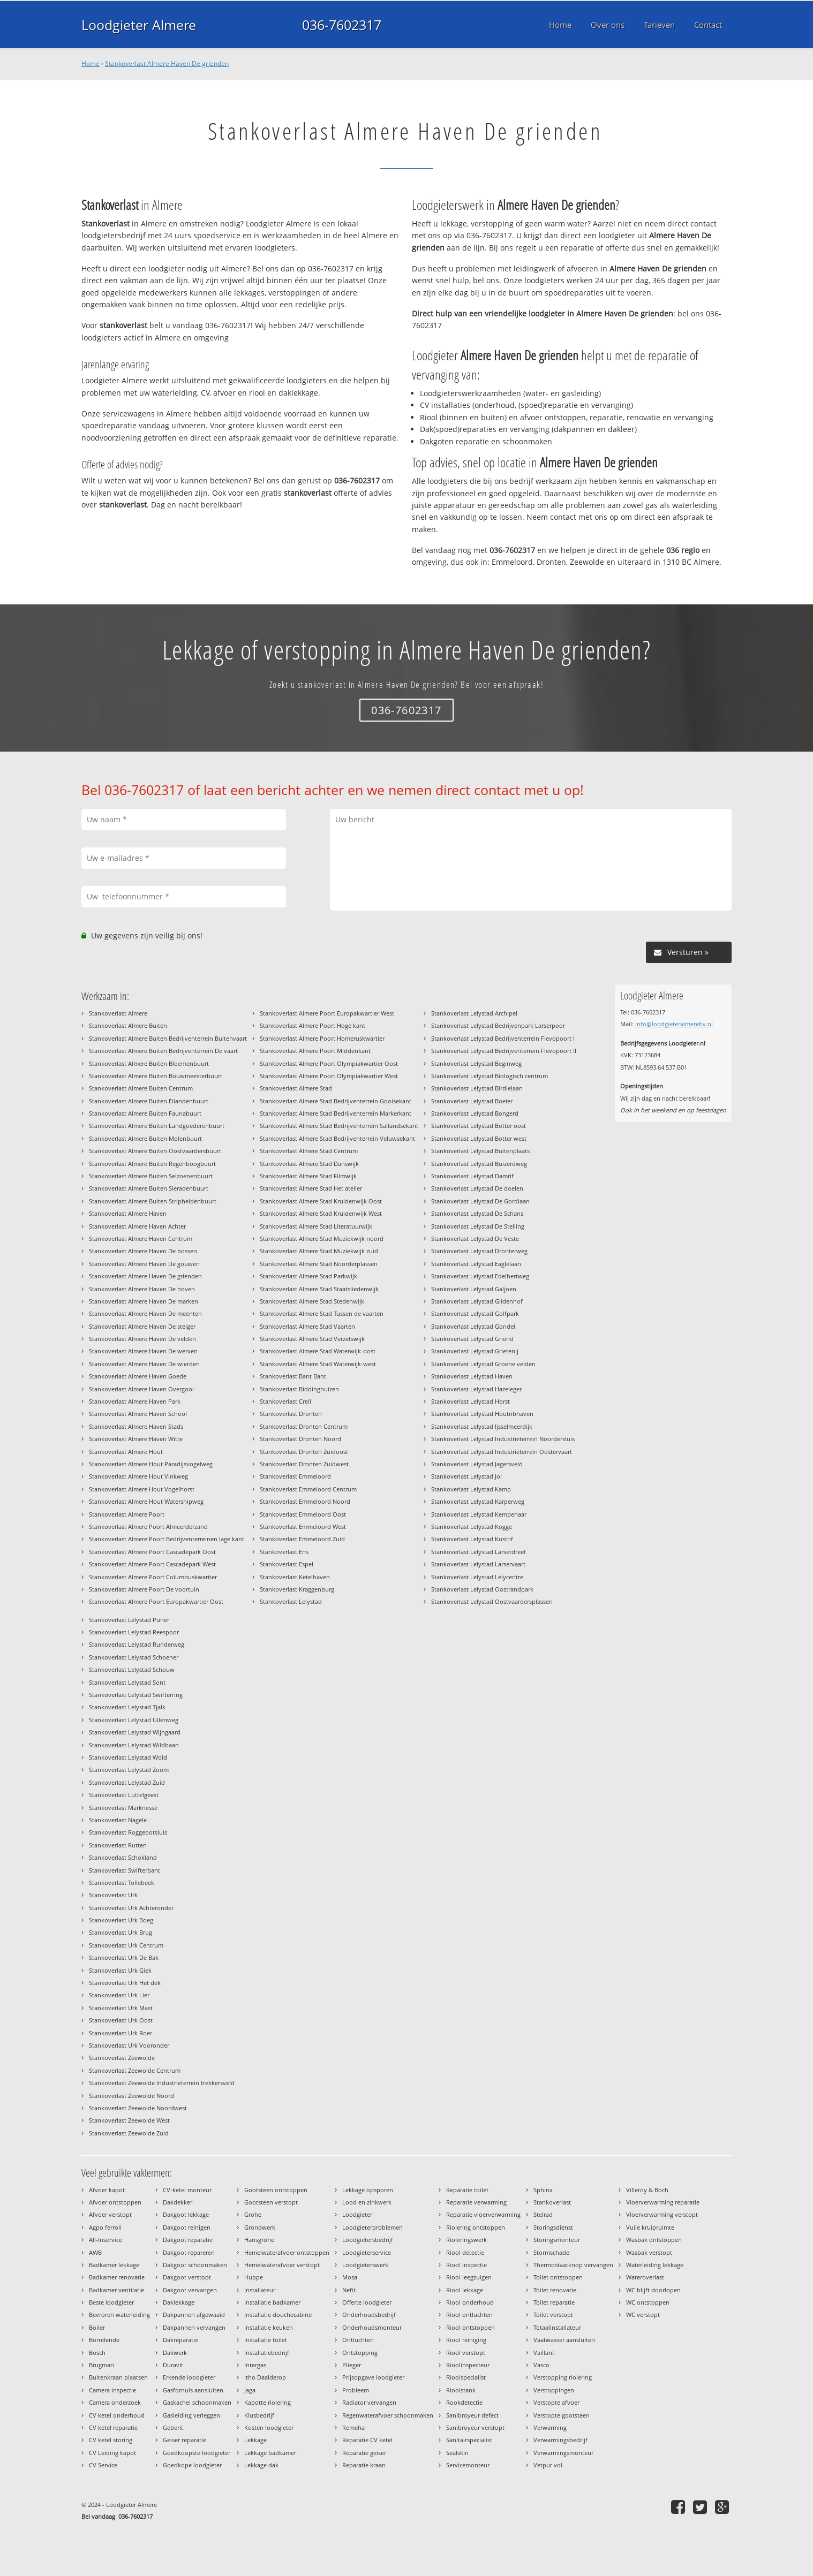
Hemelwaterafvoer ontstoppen (286, 2252)
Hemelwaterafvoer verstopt (282, 2265)
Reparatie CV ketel (367, 2440)
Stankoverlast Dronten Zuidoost (304, 1452)
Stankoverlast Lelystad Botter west (478, 1138)
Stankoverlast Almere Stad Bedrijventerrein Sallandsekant (339, 1126)
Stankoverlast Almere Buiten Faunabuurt (145, 1113)
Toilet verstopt (553, 2314)
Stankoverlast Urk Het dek (125, 1983)
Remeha (353, 2427)
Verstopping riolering (562, 2377)
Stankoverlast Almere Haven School (138, 1414)
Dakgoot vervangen (190, 2290)
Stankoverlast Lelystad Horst (470, 1401)
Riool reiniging (466, 2340)
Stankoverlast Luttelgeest (124, 1795)
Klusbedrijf (259, 2415)
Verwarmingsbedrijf (560, 2440)
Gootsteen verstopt (271, 2202)
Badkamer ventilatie (116, 2290)
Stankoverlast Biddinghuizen (299, 1389)
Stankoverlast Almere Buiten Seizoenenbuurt (151, 1176)
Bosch (97, 2352)
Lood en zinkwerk (367, 2202)
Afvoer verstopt (110, 2214)
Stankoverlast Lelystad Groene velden (483, 1364)
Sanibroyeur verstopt (475, 2427)
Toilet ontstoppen (558, 2277)
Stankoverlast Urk (113, 1895)
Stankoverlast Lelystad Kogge (471, 1526)
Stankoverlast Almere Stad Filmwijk (308, 1176)
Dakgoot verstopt (187, 2277)
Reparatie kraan (364, 2465)
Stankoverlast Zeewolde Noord (131, 2096)
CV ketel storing (110, 2440)
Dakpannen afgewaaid (194, 2314)
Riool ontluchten (469, 2314)
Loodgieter (357, 2214)
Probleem (355, 2390)
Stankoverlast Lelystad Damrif (472, 1176)
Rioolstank (461, 2390)
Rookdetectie (464, 2402)
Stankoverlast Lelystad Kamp (471, 1489)
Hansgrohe (259, 2240)
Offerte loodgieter (367, 2302)
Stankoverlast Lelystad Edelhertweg (480, 1276)
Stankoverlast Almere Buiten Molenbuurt (145, 1138)
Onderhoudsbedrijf (369, 2314)
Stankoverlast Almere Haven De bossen (143, 1251)
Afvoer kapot (107, 2190)
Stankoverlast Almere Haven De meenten (145, 1313)
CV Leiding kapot (112, 2453)
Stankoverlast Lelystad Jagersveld (477, 1464)
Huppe (253, 2277)
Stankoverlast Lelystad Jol (466, 1476)
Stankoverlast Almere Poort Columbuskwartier (153, 1577)
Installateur (259, 2290)
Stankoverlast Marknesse (123, 1808)
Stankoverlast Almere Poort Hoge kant (312, 1025)
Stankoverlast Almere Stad (296, 1088)
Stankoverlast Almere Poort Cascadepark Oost (152, 1552)
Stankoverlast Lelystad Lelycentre (477, 1577)
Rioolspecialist (466, 2377)
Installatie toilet (265, 2340)
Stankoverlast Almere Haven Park (134, 1401)
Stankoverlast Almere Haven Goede (137, 1376)
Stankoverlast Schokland (123, 1857)
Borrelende (104, 2340)
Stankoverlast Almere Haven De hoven (142, 1289)
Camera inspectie (112, 2390)
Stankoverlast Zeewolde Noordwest (138, 2108)
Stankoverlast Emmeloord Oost (303, 1514)
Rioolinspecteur (468, 2365)
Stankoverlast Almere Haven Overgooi (141, 1389)
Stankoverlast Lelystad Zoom (129, 1770)
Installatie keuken (268, 2327)
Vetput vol (547, 2465)
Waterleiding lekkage (654, 2265)
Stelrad (543, 2214)
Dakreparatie (180, 2340)
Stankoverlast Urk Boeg (121, 1920)
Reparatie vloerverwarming (483, 2214)
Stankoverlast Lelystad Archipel (474, 1013)
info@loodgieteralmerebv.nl (674, 1024)
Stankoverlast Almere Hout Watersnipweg (146, 1501)
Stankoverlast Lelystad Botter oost (478, 1126)
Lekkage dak (261, 2465)
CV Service (103, 2465)
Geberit (173, 2427)
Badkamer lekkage (114, 2265)
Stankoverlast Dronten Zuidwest (304, 1464)
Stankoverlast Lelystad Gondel (473, 1326)
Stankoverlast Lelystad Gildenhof (477, 1301)
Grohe (252, 2214)
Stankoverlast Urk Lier (119, 1995)
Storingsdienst (553, 2227)
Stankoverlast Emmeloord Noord (305, 1501)
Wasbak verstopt (649, 2252)
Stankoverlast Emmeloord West (303, 1526)
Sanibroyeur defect (472, 2415)
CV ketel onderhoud (117, 2415)
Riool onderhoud (470, 2302)
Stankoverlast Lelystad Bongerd (474, 1113)
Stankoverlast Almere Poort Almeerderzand (148, 1526)
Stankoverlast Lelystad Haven (472, 1376)
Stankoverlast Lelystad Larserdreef (478, 1552)
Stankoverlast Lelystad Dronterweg (479, 1251)
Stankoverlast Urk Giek (120, 1970)
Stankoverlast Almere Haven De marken (143, 1301)
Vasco (541, 2365)
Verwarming (550, 2427)
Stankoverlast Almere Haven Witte (136, 1439)
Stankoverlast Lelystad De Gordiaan (480, 1201)
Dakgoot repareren (189, 2252)
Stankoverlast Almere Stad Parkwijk (308, 1276)
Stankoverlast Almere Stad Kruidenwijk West (321, 1213)
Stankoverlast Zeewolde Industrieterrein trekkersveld (162, 2083)
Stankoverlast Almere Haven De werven (143, 1351)
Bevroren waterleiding (119, 2314)
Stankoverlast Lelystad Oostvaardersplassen (492, 1601)
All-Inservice (105, 2240)
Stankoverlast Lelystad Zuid (127, 1782)
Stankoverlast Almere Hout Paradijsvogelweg (151, 1464)
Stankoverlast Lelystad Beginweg (476, 1063)
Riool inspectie (466, 2265)
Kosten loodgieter (268, 2427)
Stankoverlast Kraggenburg (297, 1589)
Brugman (101, 2365)
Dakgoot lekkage (186, 2214)
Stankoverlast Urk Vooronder (129, 2045)
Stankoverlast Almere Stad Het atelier (311, 1188)
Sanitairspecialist (469, 2440)
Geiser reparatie (184, 2440)
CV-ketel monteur (187, 2190)
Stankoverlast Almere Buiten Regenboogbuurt (152, 1164)
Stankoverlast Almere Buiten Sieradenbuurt (148, 1188)
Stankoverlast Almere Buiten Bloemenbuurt (149, 1063)
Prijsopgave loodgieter (373, 2377)
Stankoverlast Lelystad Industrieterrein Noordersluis (503, 1439)
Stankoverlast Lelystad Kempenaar (478, 1514)
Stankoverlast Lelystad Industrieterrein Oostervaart (501, 1452)
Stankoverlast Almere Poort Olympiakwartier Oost (329, 1063)
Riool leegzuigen (469, 2277)
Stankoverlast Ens (284, 1552)
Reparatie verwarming (476, 2202)
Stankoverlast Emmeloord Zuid (302, 1539)
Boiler (97, 2327)
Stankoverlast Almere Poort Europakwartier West (327, 1013)
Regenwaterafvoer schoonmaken (387, 2415)
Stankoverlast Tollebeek (121, 1882)
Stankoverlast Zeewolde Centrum (134, 2070)
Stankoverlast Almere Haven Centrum (140, 1238)
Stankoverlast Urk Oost (121, 2020)
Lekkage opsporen (367, 2190)
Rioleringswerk (466, 2240)
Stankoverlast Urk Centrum (126, 1945)
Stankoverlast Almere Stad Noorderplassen (319, 1264)
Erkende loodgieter (189, 2377)
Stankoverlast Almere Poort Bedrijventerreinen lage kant (166, 1539)
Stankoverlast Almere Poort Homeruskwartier (322, 1038)
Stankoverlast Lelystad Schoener (133, 1657)
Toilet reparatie (554, 2302)
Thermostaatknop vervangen (573, 2265)
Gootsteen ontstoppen (275, 2190)
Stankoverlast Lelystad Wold (128, 1757)
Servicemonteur (468, 2465)
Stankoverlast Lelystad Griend (472, 1339)
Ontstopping (360, 2352)
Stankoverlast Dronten (291, 1414)
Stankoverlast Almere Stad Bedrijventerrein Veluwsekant (337, 1138)
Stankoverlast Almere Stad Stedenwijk (312, 1301)
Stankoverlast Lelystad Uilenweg (133, 1720)
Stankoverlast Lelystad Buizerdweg (479, 1164)
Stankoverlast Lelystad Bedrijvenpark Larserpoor (498, 1025)
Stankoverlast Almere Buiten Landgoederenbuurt (156, 1126)
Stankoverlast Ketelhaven (295, 1577)
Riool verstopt (465, 2352)
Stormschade (551, 2252)
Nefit (349, 2290)
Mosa (349, 2277)
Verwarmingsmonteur (563, 2453)
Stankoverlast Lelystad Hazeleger (476, 1389)
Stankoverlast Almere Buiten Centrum (141, 1088)
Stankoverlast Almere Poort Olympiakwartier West (329, 1076)
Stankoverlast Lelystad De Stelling (477, 1226)
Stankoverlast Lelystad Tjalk (127, 1707)
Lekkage (255, 2440)
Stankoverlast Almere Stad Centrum (309, 1151)
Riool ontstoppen (470, 2327)
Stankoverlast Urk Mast (121, 2008)
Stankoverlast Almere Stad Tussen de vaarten (321, 1313)
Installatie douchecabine (278, 2314)
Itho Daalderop (265, 2377)
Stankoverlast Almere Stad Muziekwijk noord (321, 1238)
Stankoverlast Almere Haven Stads (136, 1426)
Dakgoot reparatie (188, 2240)
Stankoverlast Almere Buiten (128, 1025)
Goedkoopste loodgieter (196, 2453)
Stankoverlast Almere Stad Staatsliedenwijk (319, 1289)
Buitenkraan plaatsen (118, 2377)
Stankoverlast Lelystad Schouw (132, 1669)
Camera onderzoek (115, 2402)
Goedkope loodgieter (192, 2465)
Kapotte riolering (267, 2402)
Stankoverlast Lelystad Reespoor (134, 1632)
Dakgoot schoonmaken (195, 2265)
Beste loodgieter (111, 2302)
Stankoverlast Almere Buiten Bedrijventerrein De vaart (163, 1051)
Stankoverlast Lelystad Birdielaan (477, 1088)
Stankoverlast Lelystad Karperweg (477, 1501)
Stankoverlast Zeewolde (122, 2058)
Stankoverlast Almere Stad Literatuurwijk (316, 1226)
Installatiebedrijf (266, 2352)
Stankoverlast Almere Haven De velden (142, 1339)
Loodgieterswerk (365, 2265)
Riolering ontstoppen (475, 2227)
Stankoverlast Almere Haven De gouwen (144, 1264)
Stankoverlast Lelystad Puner (129, 1620)
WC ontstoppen (647, 2302)
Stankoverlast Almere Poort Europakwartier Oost (156, 1601)
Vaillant (543, 2352)
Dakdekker (177, 2202)
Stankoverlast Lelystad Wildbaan (134, 1745)
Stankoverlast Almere (118, 1013)
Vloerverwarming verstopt (662, 2214)
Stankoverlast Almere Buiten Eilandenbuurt (148, 1101)
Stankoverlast (552, 2202)
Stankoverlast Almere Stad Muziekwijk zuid (319, 1251)
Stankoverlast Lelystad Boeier (472, 1101)
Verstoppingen (553, 2390)
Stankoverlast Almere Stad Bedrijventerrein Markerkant (335, 1113)
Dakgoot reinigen (186, 2227)
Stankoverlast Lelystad (291, 1601)
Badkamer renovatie (117, 2277)
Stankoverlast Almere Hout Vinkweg (138, 1476)
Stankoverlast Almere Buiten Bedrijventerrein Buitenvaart (168, 1038)
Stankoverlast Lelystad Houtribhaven (482, 1414)
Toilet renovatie (554, 2290)
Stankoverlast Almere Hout (126, 1452)
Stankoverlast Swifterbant (124, 1870)
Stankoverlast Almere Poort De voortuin (144, 1589)
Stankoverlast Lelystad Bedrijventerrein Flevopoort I (503, 1038)
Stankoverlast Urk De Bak (124, 1957)
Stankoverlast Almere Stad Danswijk (309, 1164)
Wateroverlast (645, 2277)
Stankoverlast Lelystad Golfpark (475, 1313)
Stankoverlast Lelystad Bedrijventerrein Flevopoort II (503, 1051)
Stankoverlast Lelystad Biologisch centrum (489, 1076)
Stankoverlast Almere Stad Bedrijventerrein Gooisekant (335, 1101)
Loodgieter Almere (138, 25)
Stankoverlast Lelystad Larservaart (478, 1564)
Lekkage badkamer (270, 2453)
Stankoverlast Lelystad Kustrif (472, 1539)
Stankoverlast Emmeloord (295, 1476)
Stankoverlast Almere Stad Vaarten (307, 1326)
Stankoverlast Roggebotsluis (128, 1832)
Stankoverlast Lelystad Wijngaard (134, 1732)
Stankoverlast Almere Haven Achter (137, 1226)
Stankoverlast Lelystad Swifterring (136, 1695)
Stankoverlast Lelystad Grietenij (474, 1351)
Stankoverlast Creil (285, 1401)
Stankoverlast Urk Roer (120, 2033)
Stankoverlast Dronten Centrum (304, 1426)
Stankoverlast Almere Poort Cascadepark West (152, 1564)
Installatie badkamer (272, 2302)
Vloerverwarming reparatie (662, 2202)
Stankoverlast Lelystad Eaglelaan (476, 1264)
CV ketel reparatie (113, 2427)
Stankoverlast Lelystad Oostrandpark (482, 1589)
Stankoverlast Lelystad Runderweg (136, 1644)
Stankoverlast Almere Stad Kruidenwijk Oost (321, 1201)
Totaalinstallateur (557, 2327)
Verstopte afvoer (556, 2402)
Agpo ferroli (105, 2227)
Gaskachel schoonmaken (197, 2402)
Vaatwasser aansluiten (564, 2340)
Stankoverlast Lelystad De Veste (475, 1238)
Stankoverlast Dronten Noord (300, 1439)
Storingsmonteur (556, 2240)
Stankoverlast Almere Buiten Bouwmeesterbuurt (155, 1076)
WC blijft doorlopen (653, 2290)
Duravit (173, 2365)
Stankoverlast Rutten (118, 1845)
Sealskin (457, 2453)
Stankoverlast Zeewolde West (129, 2120)
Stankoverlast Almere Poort (126, 1514)
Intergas (255, 2365)
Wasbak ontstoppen (654, 2240)
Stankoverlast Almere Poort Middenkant (315, 1051)
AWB (95, 2252)
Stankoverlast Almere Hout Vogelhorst (141, 1489)
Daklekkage (178, 2302)
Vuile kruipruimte (650, 2227)
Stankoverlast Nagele (118, 1820)
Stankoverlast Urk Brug (120, 1932)
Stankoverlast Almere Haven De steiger (142, 1326)
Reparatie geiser (364, 2453)
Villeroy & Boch (647, 2190)
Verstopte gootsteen (561, 2415)
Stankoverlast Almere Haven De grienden (167, 63)
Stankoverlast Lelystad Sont (127, 1682)
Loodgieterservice (366, 2252)
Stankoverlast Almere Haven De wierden (144, 1364)
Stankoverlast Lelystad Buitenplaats (480, 1151)
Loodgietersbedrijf (367, 2240)
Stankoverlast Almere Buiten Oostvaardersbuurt (155, 1151)
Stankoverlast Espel (286, 1564)
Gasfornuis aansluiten (193, 2390)
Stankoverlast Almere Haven (128, 1213)
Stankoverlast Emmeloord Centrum (308, 1489)
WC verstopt (643, 2314)
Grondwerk (259, 2227)
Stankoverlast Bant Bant (293, 1376)
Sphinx (543, 2190)
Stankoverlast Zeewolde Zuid (129, 2133)
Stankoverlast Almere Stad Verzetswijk (312, 1339)
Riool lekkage (464, 2290)
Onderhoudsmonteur (372, 2327)
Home (90, 63)
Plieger (351, 2365)
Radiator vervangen (369, 2402)
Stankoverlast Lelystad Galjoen (473, 1289)
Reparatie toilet (467, 2190)
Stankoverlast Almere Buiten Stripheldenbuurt (152, 1201)
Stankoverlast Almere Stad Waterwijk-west (318, 1364)
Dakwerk (175, 2352)
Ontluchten (358, 2340)
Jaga (249, 2390)
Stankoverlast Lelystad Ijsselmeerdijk (481, 1426)
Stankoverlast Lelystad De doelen (477, 1188)
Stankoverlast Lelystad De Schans (477, 1213)
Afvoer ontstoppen (115, 2202)
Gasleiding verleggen (191, 2415)
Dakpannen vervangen (194, 2327)
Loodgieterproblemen (372, 2227)
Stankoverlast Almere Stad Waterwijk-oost (317, 1351)
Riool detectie (465, 2252)
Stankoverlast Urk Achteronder (131, 1908)
